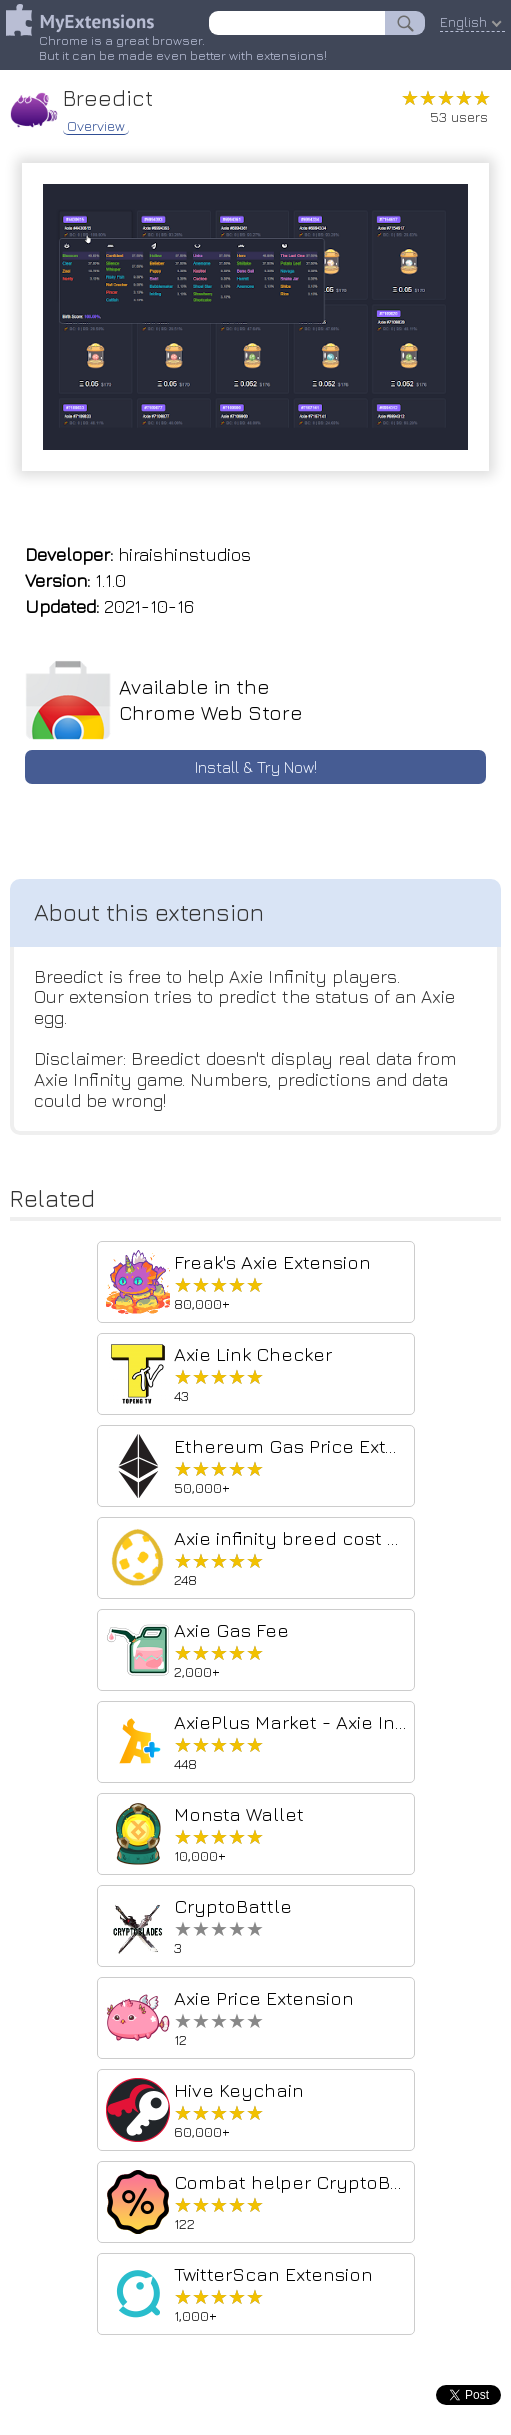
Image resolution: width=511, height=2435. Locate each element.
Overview (96, 126)
